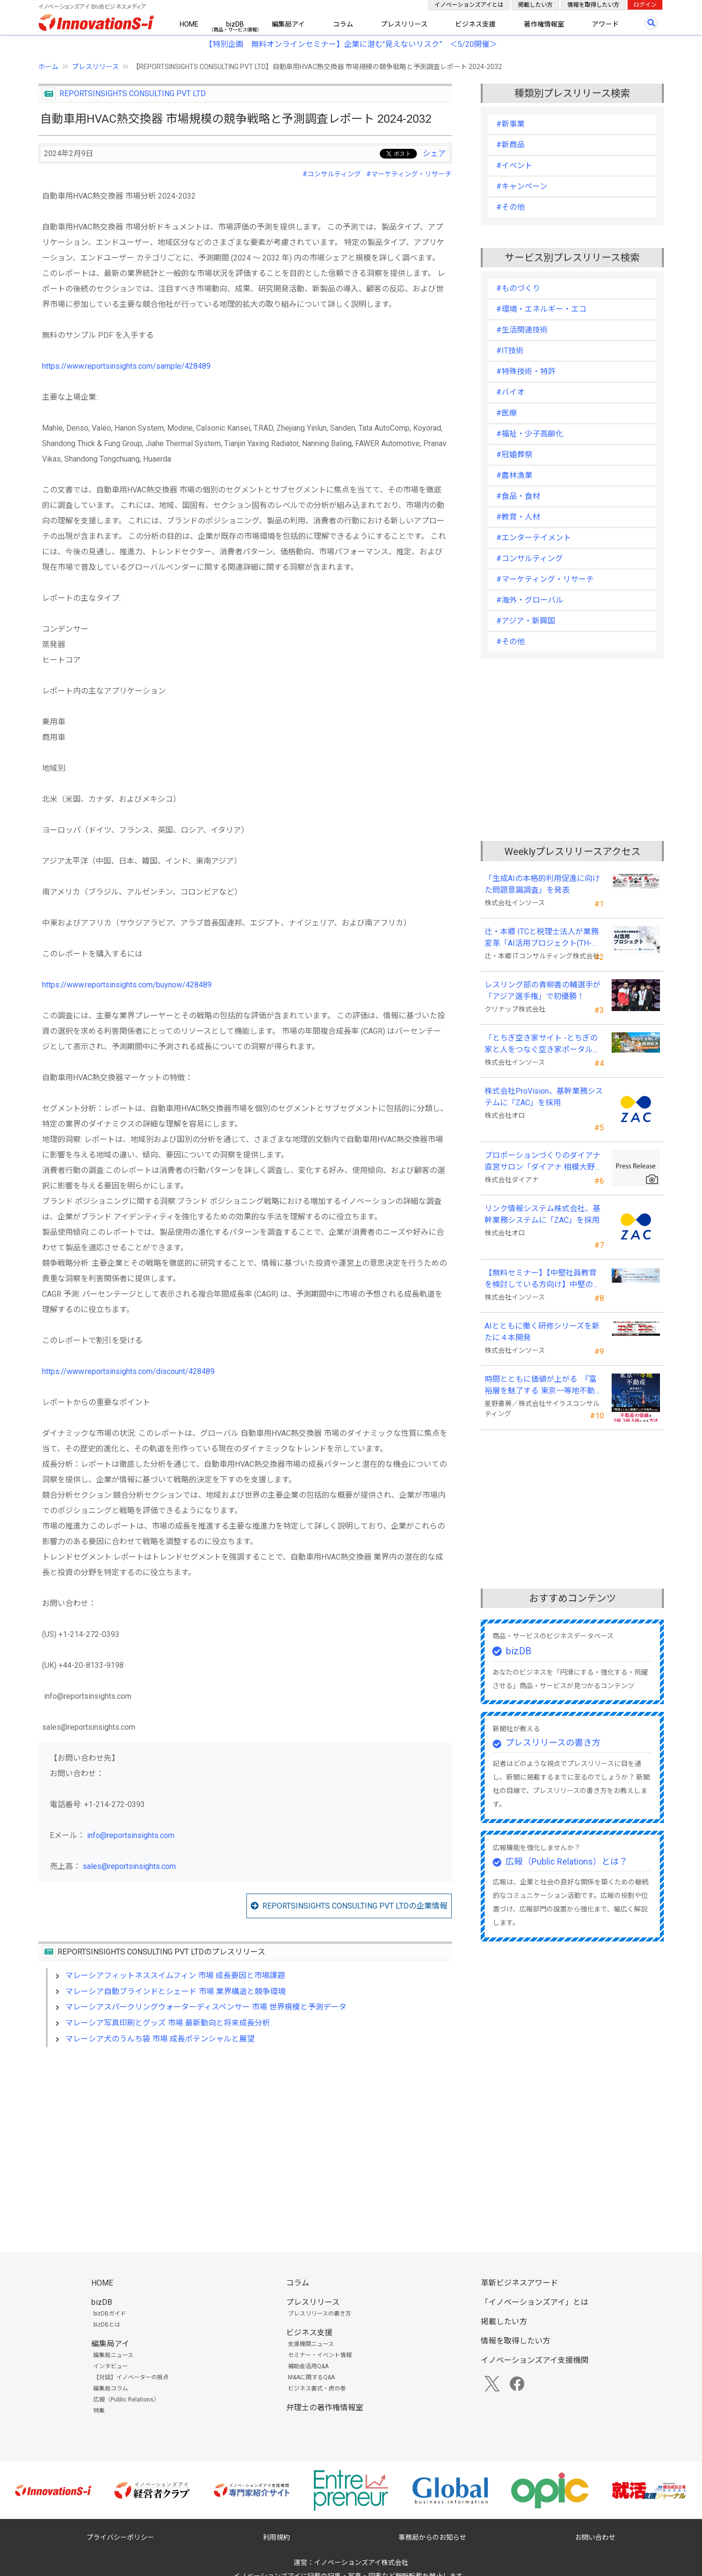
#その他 (510, 207)
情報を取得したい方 (593, 4)
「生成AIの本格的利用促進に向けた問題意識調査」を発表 (542, 884)
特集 (99, 2410)
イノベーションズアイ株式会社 (361, 2562)
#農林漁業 (514, 475)
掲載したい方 (535, 4)
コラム (343, 24)
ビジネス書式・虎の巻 (317, 2388)
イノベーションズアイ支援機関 (534, 2360)
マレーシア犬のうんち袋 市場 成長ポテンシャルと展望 (160, 2038)
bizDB (235, 24)
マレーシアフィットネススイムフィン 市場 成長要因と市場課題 (175, 1975)
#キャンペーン (521, 186)
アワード (605, 24)
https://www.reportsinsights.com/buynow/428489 (127, 984)
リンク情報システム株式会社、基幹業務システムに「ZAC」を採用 (543, 1214)
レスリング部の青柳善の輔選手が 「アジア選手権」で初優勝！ (543, 990)
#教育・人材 (518, 516)
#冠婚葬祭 (514, 454)
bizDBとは (106, 2324)
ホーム (48, 67)
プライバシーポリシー (120, 2537)
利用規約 (276, 2537)
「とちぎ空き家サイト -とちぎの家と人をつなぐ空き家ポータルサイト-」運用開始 (543, 1044)
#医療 (506, 413)
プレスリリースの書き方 (553, 1742)
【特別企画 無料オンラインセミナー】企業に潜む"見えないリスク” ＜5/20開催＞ (351, 44)
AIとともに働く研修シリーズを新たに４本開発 (542, 1331)
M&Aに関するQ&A (311, 2377)
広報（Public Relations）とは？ (566, 1861)
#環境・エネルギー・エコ (541, 309)
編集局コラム (110, 2388)
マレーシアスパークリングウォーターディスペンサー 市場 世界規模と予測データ (205, 2007)
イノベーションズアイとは (468, 4)
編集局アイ (288, 24)
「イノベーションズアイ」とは (534, 2302)
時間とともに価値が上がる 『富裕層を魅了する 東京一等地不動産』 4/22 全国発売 (541, 1386)
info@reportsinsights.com (130, 1835)
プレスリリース (404, 24)
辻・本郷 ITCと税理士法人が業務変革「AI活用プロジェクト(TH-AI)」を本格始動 (542, 938)
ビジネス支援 (475, 24)
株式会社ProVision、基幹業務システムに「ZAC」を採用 (544, 1096)
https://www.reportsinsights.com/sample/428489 (126, 366)
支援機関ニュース (311, 2344)
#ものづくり (518, 288)
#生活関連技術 (522, 329)
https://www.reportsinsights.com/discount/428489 (128, 1371)
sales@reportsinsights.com (129, 1866)
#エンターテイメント (533, 537)
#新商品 (510, 144)
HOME (189, 24)
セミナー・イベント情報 (320, 2355)
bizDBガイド (109, 2313)
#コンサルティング (331, 174)
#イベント (514, 165)
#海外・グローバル (529, 600)
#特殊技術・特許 (526, 371)
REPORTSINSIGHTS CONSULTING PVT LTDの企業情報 (354, 1905)
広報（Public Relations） (126, 2399)
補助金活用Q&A (308, 2366)
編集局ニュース (113, 2355)
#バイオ (510, 392)
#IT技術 (510, 350)
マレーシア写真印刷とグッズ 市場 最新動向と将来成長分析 (167, 2022)
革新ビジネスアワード (519, 2282)
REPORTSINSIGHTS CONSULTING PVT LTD (132, 93)
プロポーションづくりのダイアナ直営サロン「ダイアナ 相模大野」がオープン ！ (543, 1162)
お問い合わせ (595, 2537)
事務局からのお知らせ (432, 2537)
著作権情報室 (544, 24)
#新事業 (510, 124)
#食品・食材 (518, 496)
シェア (434, 153)
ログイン (645, 4)
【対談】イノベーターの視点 (131, 2377)
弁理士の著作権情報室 (324, 2407)
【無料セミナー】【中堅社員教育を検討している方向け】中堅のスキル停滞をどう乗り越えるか (543, 1279)
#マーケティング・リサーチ (409, 174)
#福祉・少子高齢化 (529, 433)
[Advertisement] (245, 2138)
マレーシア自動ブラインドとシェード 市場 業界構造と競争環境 (175, 1991)
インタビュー (110, 2366)
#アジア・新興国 (525, 620)
